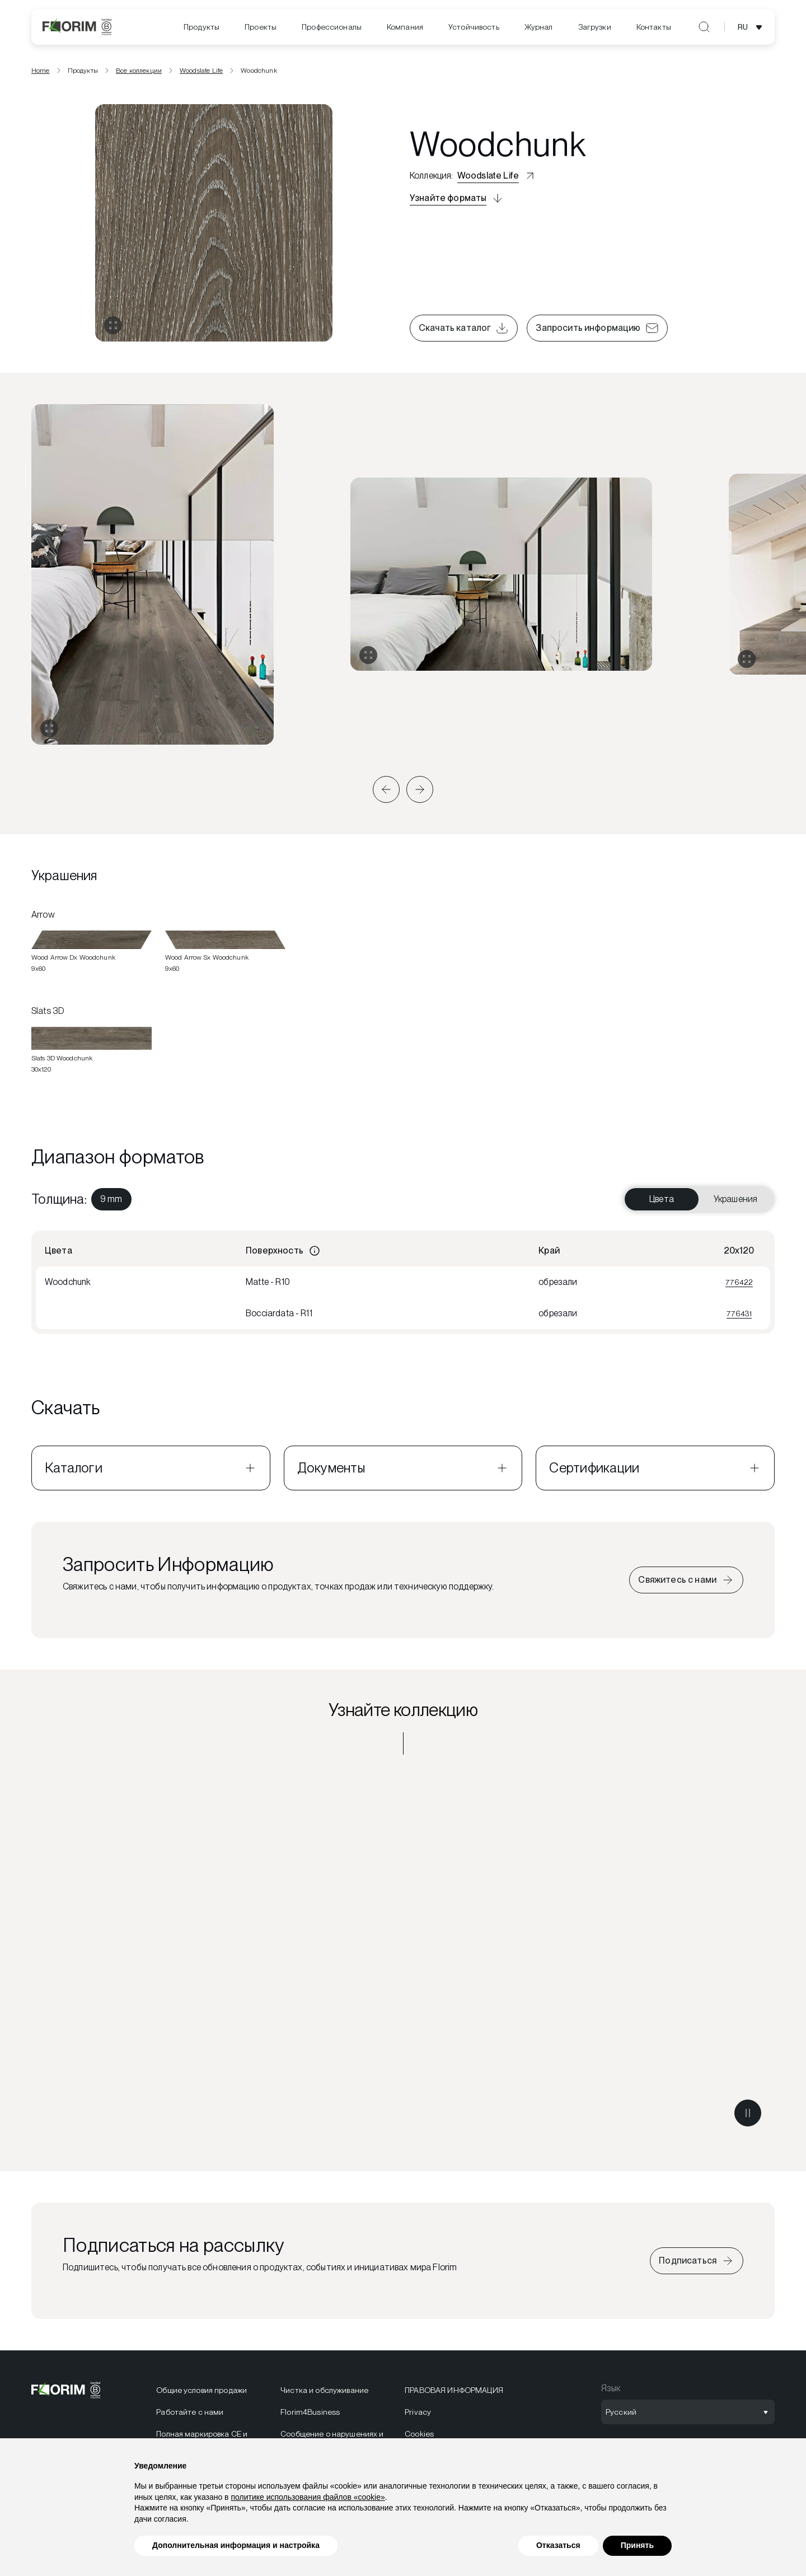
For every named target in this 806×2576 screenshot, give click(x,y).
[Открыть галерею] (113, 330)
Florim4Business (310, 2416)
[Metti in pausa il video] (747, 2117)
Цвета (661, 1203)
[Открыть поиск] (704, 27)
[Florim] (77, 26)
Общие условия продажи (201, 2394)
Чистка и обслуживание (324, 2394)
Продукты (201, 26)
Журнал (538, 26)
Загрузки (594, 26)
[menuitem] (201, 27)
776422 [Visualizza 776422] (739, 1286)
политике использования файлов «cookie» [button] (308, 2497)
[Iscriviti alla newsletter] (696, 2265)
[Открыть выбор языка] (752, 27)
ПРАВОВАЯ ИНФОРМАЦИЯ (454, 2394)
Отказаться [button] (558, 2545)
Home (40, 74)
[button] (386, 793)
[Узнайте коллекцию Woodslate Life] (403, 1958)
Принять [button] (637, 2545)
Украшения (735, 1203)
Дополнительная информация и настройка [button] (236, 2545)
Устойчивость (473, 26)
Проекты (261, 26)
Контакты (653, 26)
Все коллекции (139, 74)
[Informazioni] (314, 1255)
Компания (405, 26)
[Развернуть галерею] (49, 733)
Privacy (418, 2416)
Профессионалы (332, 26)
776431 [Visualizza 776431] (739, 1317)
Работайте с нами (189, 2416)
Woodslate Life (201, 74)
